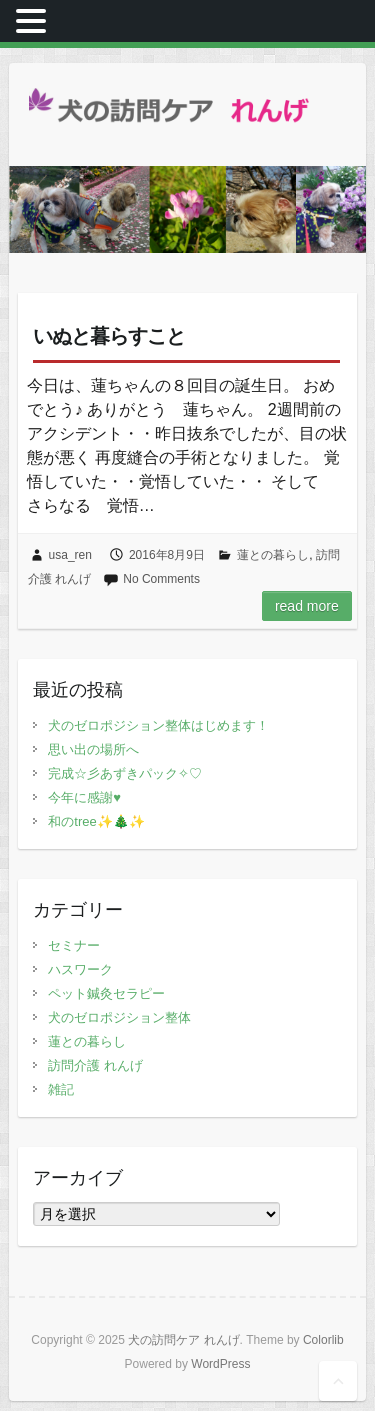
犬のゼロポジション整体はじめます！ (158, 725)
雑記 (61, 1089)
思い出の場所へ (93, 749)
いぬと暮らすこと (109, 335)
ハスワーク (80, 969)
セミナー (74, 945)
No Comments (161, 579)
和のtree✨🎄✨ (96, 821)
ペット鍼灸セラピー (106, 993)
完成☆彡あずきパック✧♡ (125, 773)
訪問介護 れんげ (95, 1065)
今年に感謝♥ (84, 797)
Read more (307, 606)
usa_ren (70, 555)
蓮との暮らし (273, 555)
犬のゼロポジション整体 (119, 1017)
